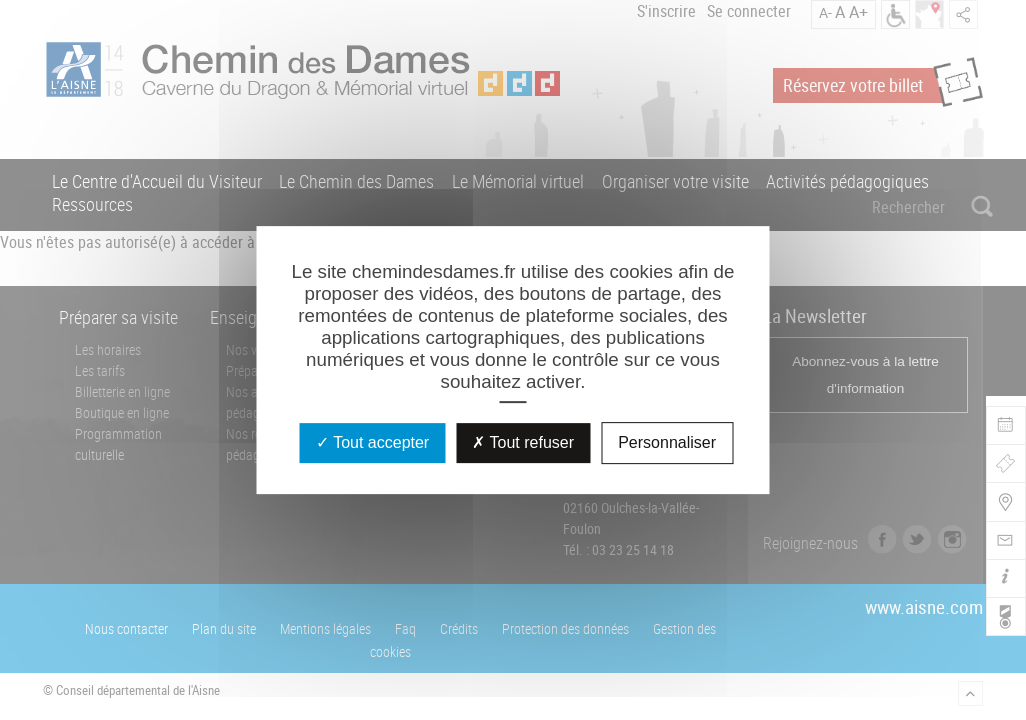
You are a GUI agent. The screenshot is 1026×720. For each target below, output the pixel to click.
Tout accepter (372, 442)
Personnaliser (667, 442)
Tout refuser (523, 442)
